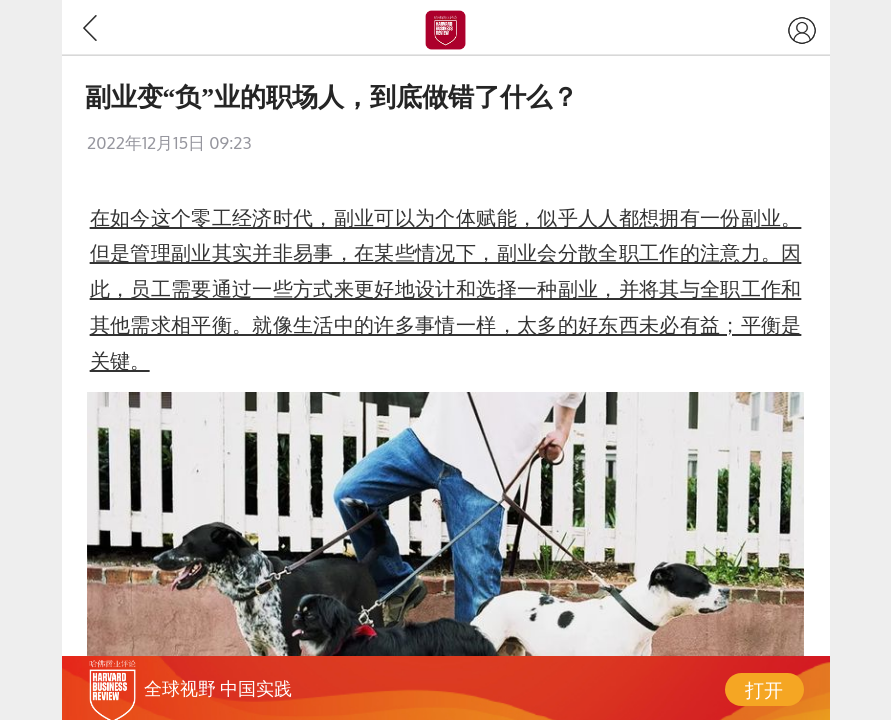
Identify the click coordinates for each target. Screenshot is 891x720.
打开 (764, 689)
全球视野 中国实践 (218, 688)
